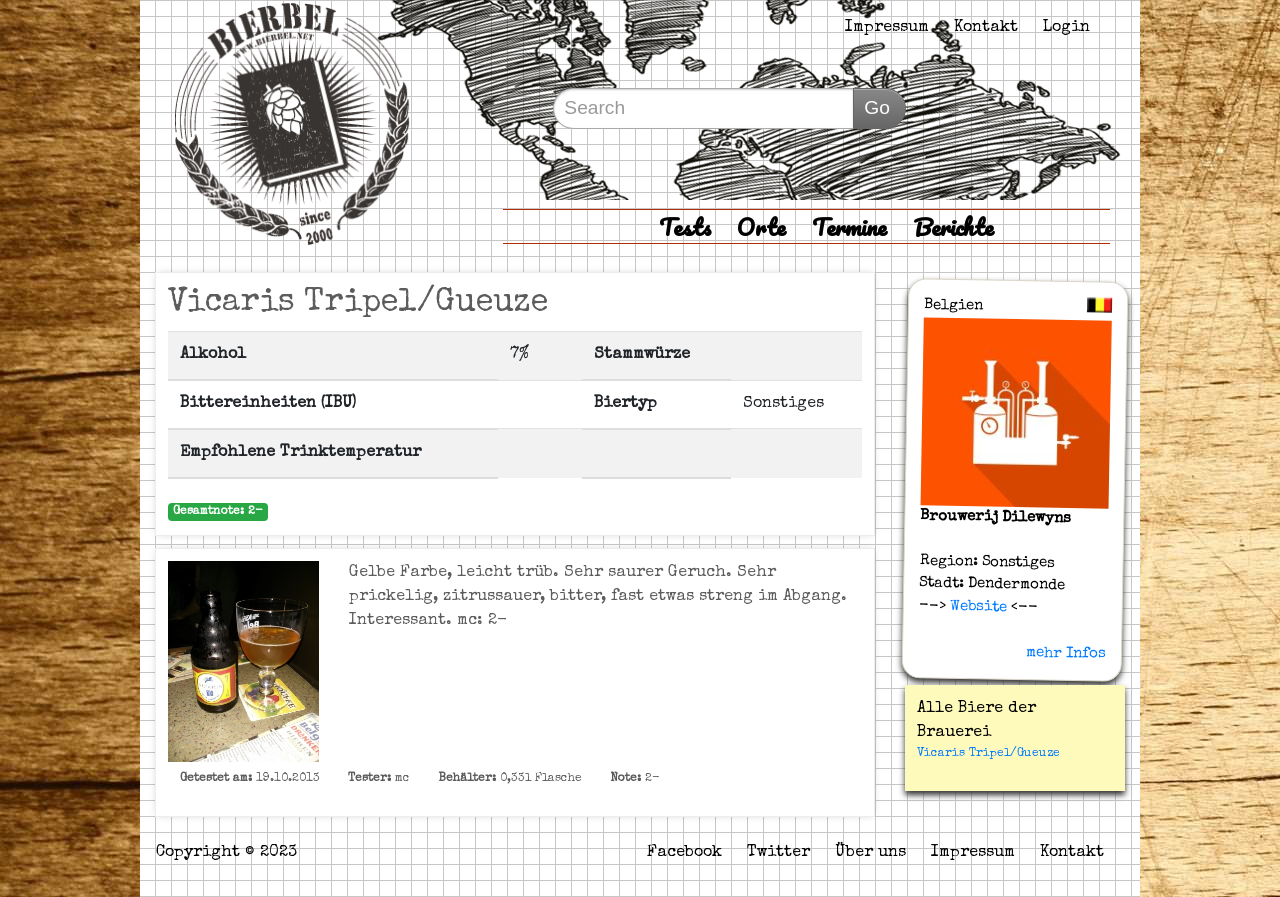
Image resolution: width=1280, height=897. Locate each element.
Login (1066, 28)
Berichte (953, 226)
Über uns (870, 853)
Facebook (684, 853)
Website (976, 606)
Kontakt (986, 28)
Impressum (887, 28)
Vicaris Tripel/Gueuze (988, 754)
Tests (685, 226)
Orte (761, 226)
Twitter (778, 853)
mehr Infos (1066, 653)
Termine (849, 226)
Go (877, 107)
